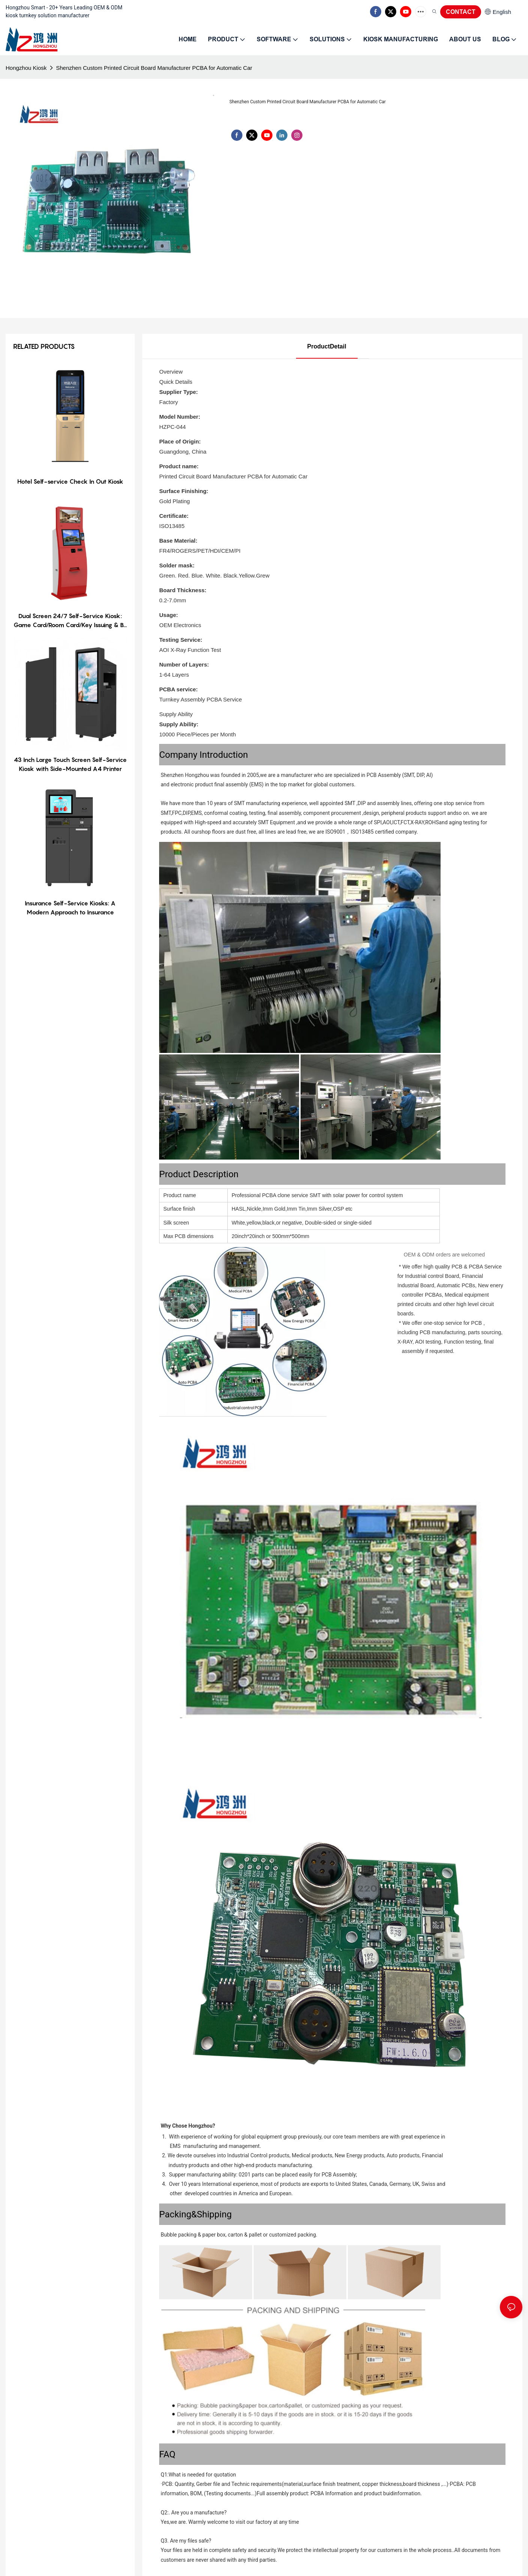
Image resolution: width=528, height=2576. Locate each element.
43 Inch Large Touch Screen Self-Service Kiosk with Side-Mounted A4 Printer (70, 764)
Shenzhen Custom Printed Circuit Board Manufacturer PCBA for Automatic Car (154, 68)
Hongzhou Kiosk (26, 68)
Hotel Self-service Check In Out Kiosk (70, 481)
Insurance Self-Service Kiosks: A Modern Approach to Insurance (70, 907)
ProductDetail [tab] (326, 346)
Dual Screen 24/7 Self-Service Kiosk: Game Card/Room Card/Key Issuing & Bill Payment (70, 620)
